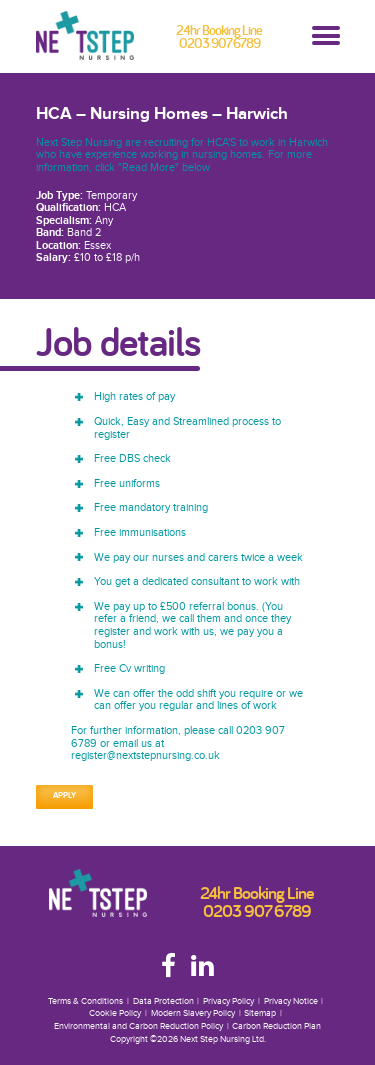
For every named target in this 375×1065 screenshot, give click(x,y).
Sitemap (260, 1013)
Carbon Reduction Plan (276, 1026)
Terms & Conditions (85, 1001)
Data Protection (163, 1001)
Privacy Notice (291, 1001)
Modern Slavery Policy (193, 1013)
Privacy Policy (228, 1001)
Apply (64, 796)
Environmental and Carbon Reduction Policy (138, 1026)
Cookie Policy (115, 1013)
